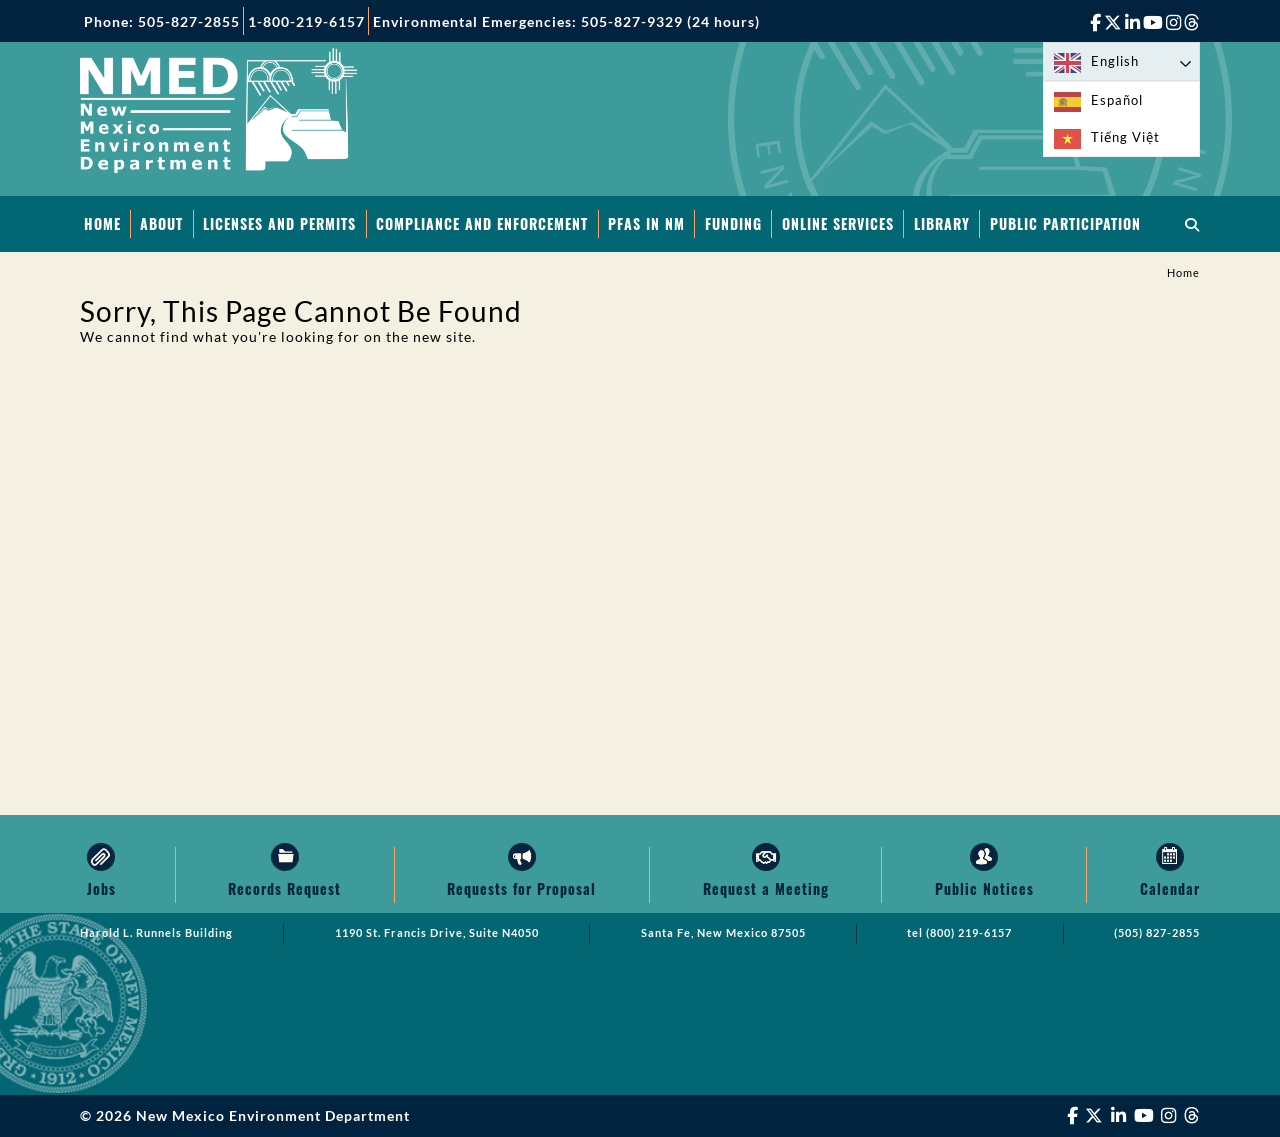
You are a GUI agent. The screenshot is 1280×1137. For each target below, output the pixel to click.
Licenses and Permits (279, 223)
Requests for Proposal (521, 888)
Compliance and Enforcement (482, 223)
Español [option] (1117, 100)
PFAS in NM (646, 223)
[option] (1121, 100)
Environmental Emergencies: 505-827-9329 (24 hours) (566, 21)
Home (102, 223)
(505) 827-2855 (1157, 933)
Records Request (284, 888)
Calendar (1170, 888)
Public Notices (984, 888)
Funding (733, 223)
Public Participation (1065, 223)
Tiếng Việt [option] (1125, 137)
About (161, 223)
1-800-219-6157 (306, 21)
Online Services (838, 223)
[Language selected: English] (1121, 61)
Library (942, 223)
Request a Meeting (766, 888)
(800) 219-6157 (969, 933)
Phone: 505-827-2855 (162, 21)
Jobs (101, 888)
